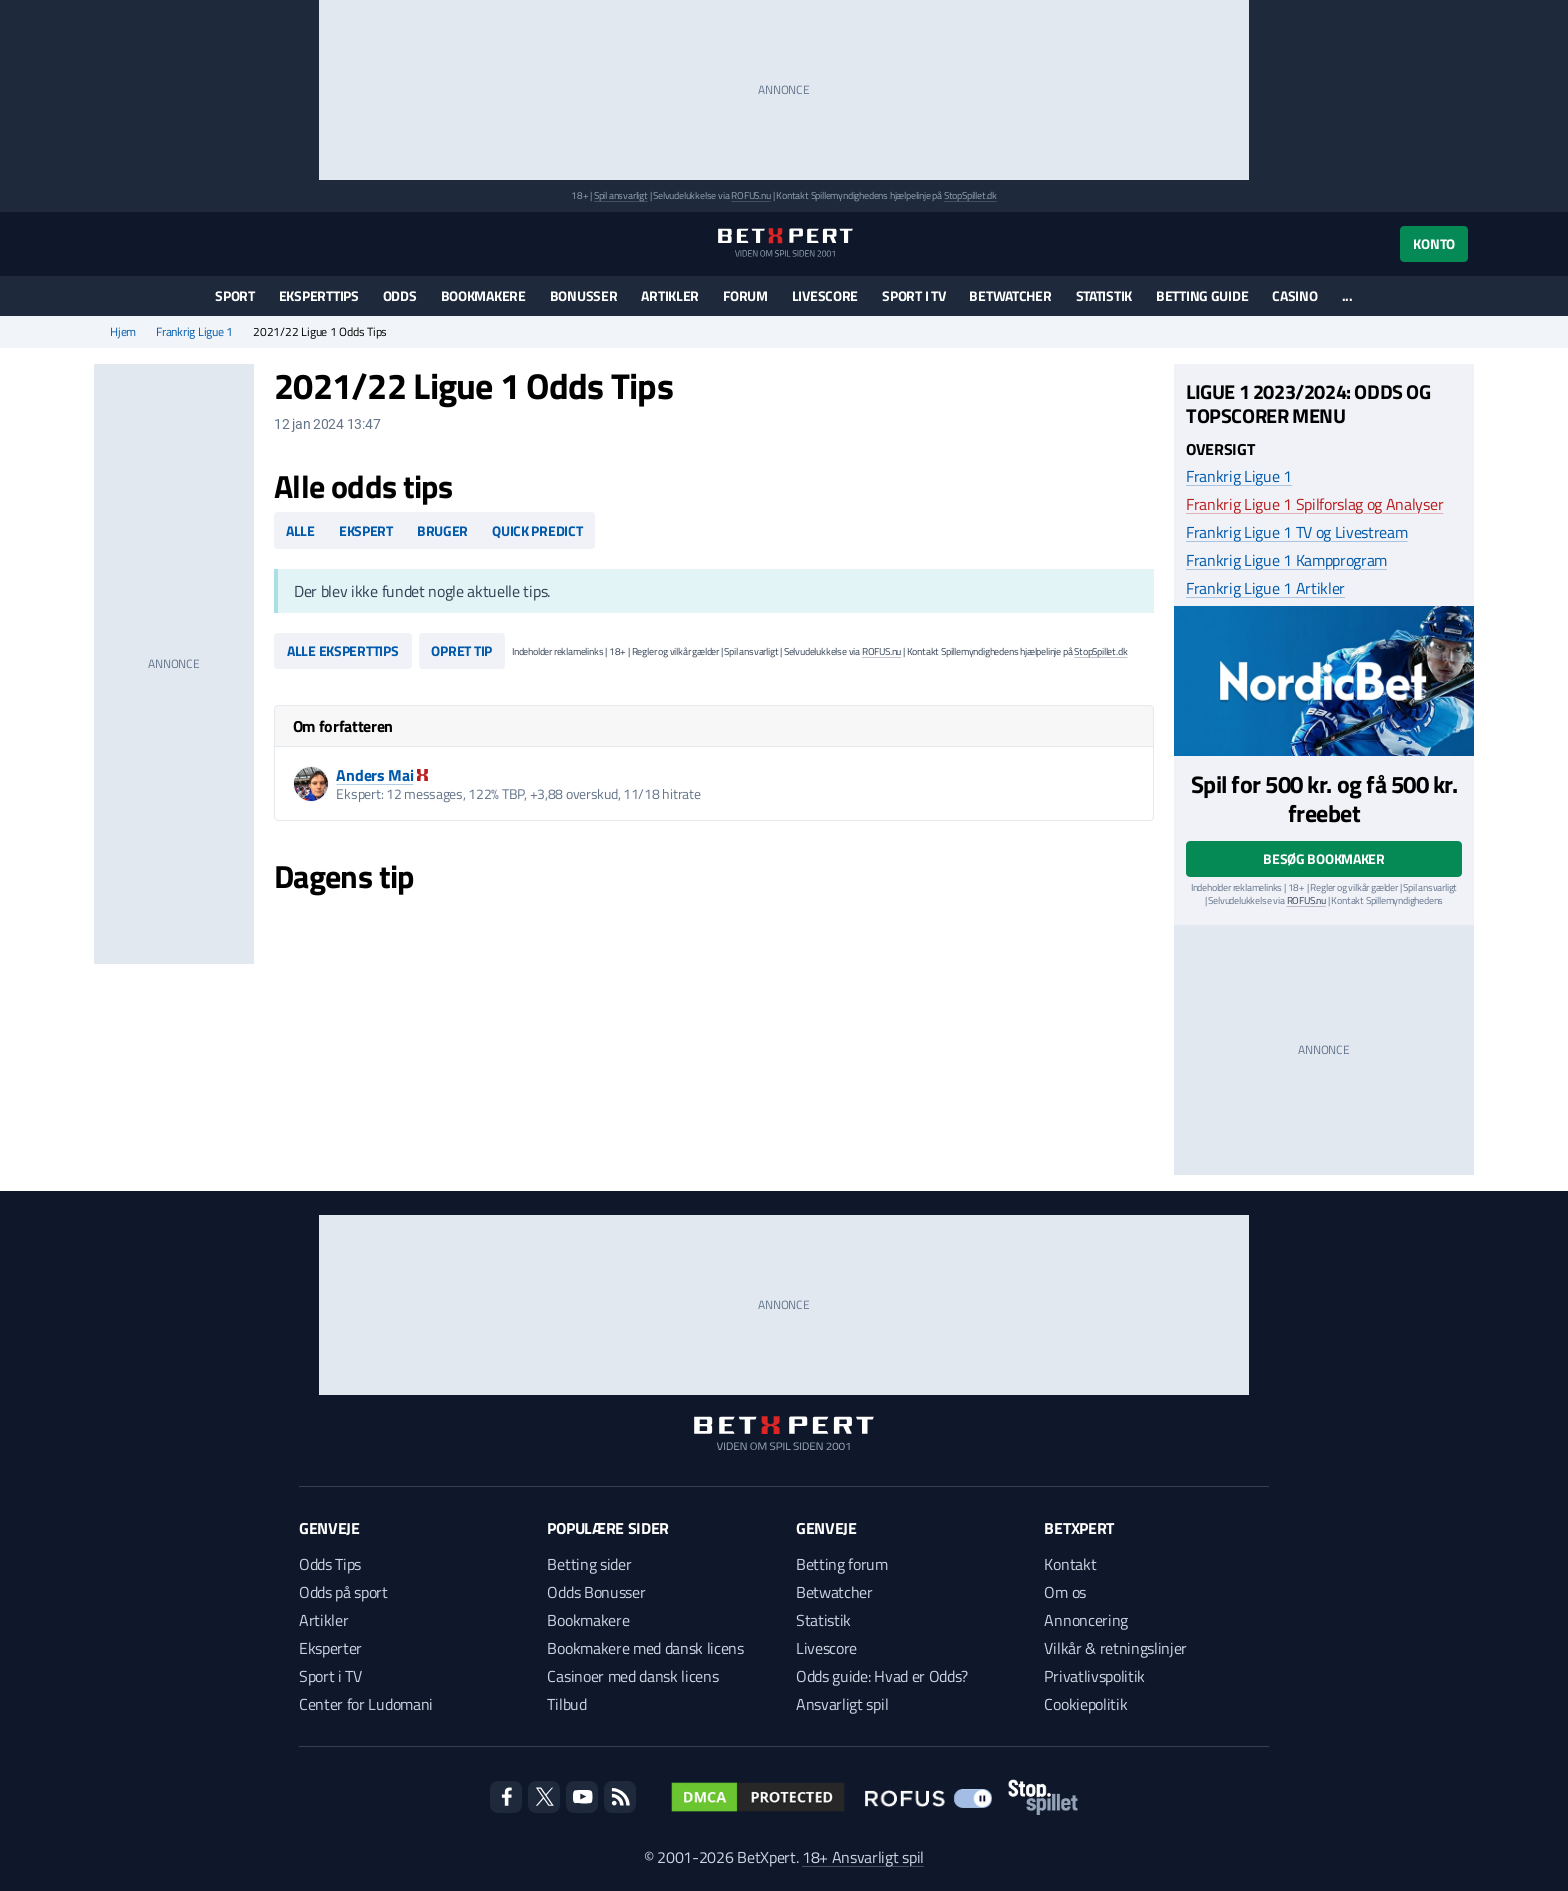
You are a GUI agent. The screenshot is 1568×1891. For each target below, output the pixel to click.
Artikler (670, 295)
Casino (1294, 295)
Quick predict (537, 530)
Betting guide (1202, 295)
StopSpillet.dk (970, 195)
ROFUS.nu (750, 195)
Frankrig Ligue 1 (194, 332)
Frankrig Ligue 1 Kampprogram (1286, 560)
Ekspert (366, 530)
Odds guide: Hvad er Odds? (882, 1676)
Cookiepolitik (1085, 1704)
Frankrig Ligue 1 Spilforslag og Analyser (1314, 504)
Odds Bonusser (596, 1592)
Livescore (825, 295)
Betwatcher (1010, 295)
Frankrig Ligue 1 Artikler (1265, 588)
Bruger (442, 530)
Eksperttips (319, 295)
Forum (745, 295)
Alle (300, 530)
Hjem (123, 332)
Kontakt (1070, 1564)
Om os (1064, 1592)
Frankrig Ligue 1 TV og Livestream (1296, 532)
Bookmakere (483, 295)
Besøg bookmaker (1324, 858)
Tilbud (566, 1704)
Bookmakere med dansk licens (645, 1648)
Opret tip (461, 650)
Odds (400, 295)
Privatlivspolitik (1094, 1676)
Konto (1434, 243)
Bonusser (584, 295)
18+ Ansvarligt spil (863, 1857)
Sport (235, 295)
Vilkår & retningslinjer (1115, 1648)
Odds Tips (330, 1564)
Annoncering (1085, 1620)
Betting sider (589, 1564)
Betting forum (842, 1564)
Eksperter (330, 1648)
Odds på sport (343, 1592)
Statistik (1104, 295)
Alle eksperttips (343, 650)
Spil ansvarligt (621, 195)
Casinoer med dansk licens (632, 1676)
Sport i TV (913, 295)
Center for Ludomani (366, 1704)
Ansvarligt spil (842, 1704)
